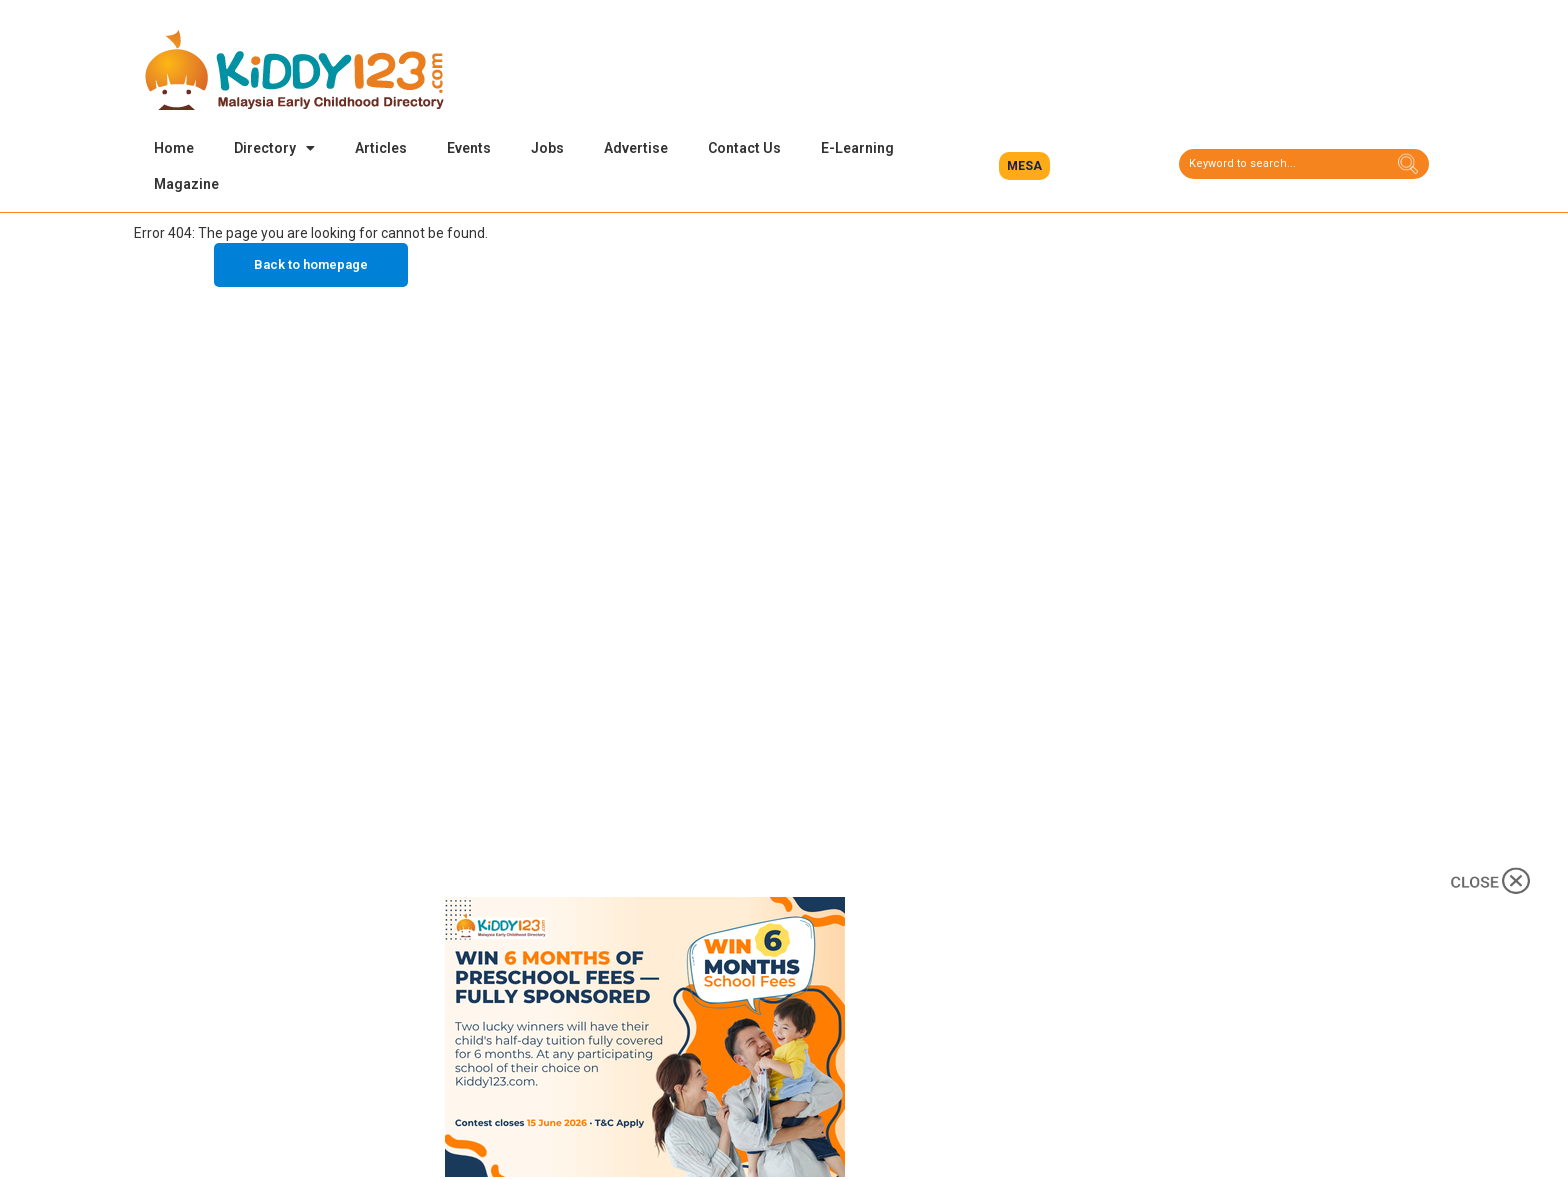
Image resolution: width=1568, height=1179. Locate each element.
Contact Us (744, 148)
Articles (381, 148)
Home (174, 148)
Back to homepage (311, 267)
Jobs (547, 148)
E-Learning (857, 148)
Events (469, 148)
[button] (1024, 166)
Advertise (636, 148)
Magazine (186, 184)
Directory (274, 148)
